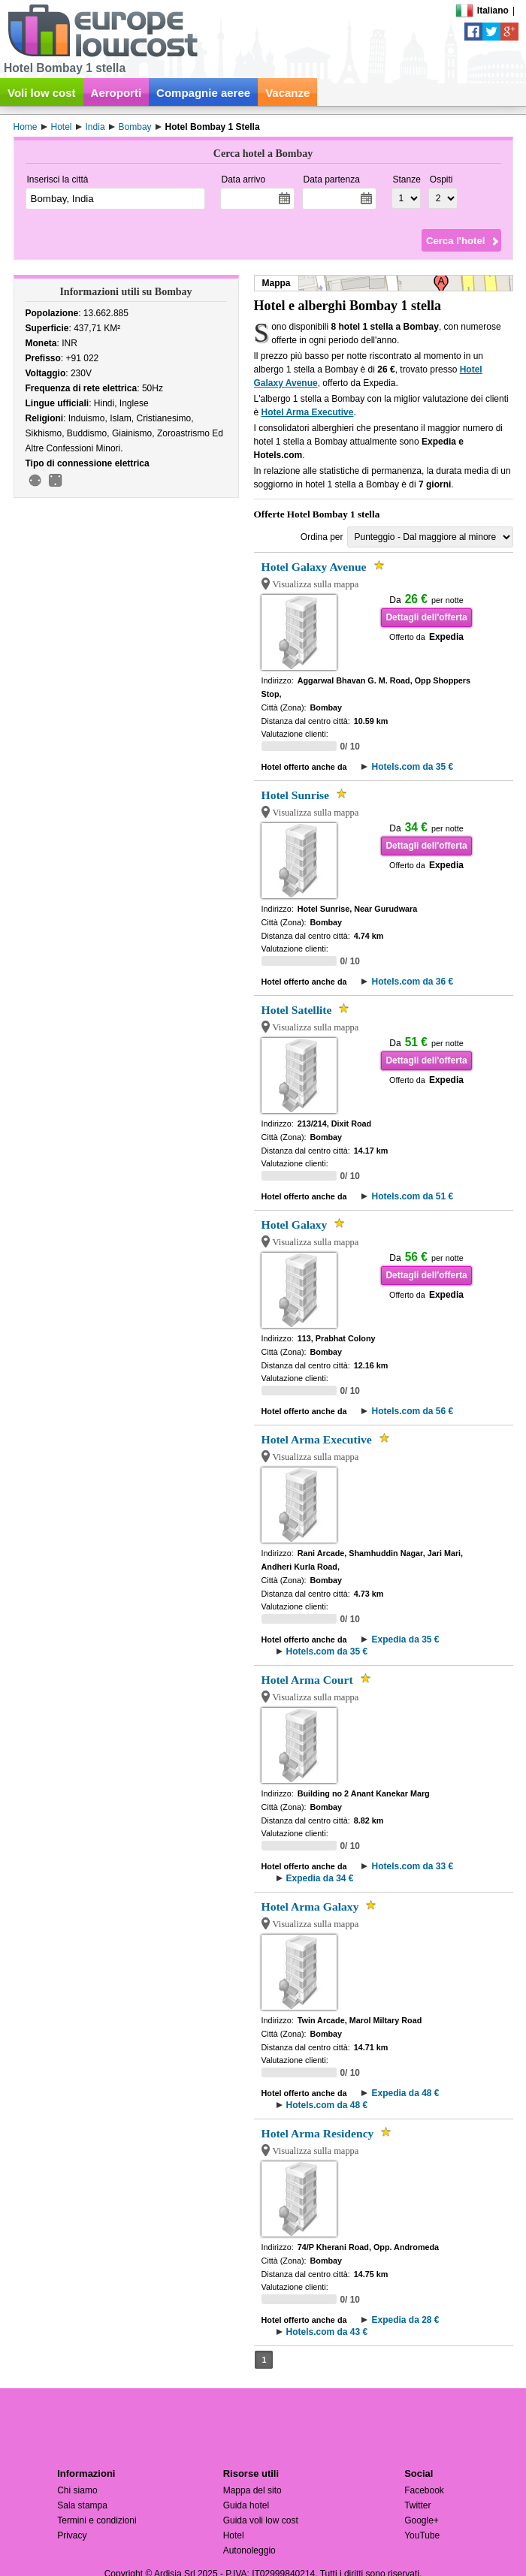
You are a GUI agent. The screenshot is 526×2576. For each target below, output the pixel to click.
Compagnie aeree (203, 92)
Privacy (71, 2535)
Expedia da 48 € (405, 2093)
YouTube (422, 2535)
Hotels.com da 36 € (412, 981)
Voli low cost (42, 92)
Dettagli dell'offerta (426, 617)
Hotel (233, 2535)
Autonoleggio (249, 2550)
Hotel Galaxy (294, 1224)
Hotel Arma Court (307, 1679)
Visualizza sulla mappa (316, 584)
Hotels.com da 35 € (412, 767)
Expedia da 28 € (405, 2320)
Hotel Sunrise (295, 795)
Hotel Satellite (296, 1009)
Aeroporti (116, 92)
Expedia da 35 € (405, 1639)
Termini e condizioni (96, 2520)
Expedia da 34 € (320, 1878)
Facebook (424, 2490)
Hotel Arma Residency (317, 2133)
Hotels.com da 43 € (327, 2332)
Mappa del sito (252, 2490)
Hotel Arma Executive (307, 412)
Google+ (421, 2520)
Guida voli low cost (260, 2520)
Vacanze (287, 92)
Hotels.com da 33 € (412, 1866)
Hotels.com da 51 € (412, 1196)
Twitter (417, 2505)
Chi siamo (77, 2490)
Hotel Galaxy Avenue (314, 566)
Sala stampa (82, 2505)
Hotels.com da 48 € (327, 2105)
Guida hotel (246, 2505)
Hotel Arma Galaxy (310, 1906)
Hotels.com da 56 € (412, 1411)
